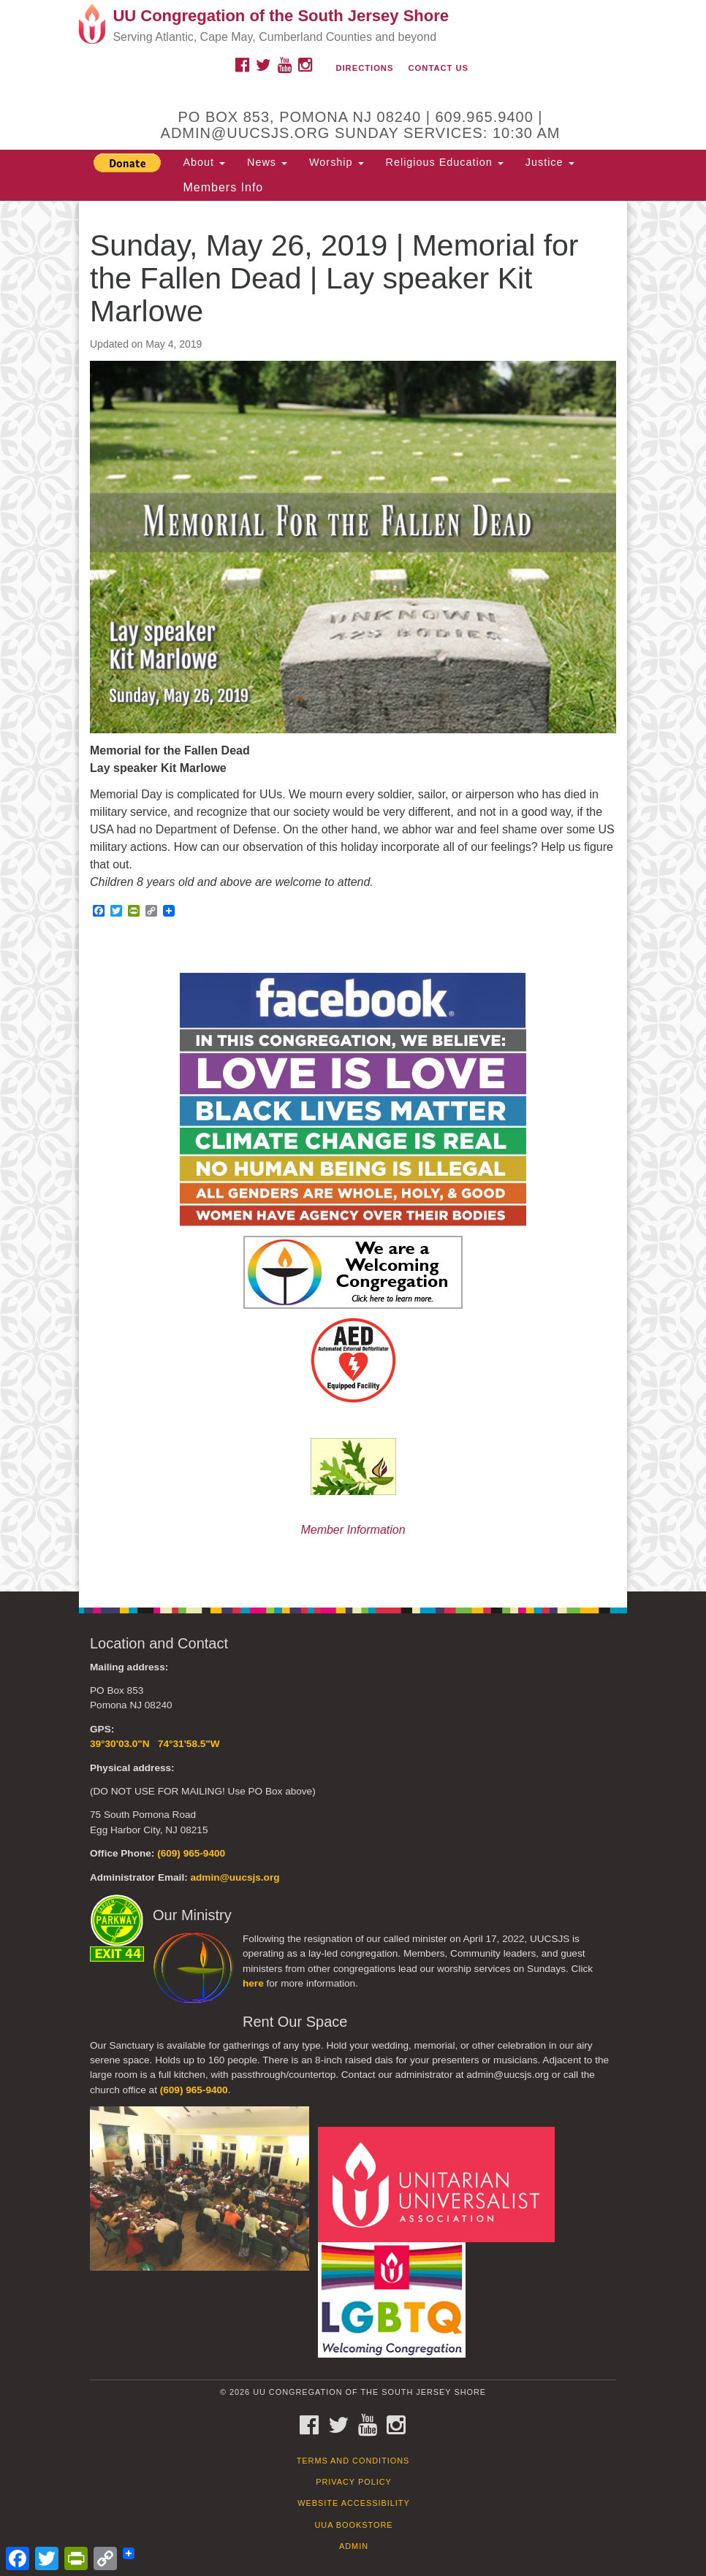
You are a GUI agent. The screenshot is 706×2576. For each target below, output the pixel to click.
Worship (336, 162)
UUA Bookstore (353, 2524)
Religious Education (445, 162)
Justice (549, 162)
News (267, 162)
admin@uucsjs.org (234, 1877)
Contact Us (439, 68)
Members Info (223, 187)
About (204, 162)
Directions (364, 68)
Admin (353, 2546)
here (253, 1983)
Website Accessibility (353, 2503)
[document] (353, 896)
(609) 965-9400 (191, 1853)
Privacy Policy (354, 2481)
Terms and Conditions (353, 2460)
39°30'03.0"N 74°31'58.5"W (155, 1743)
